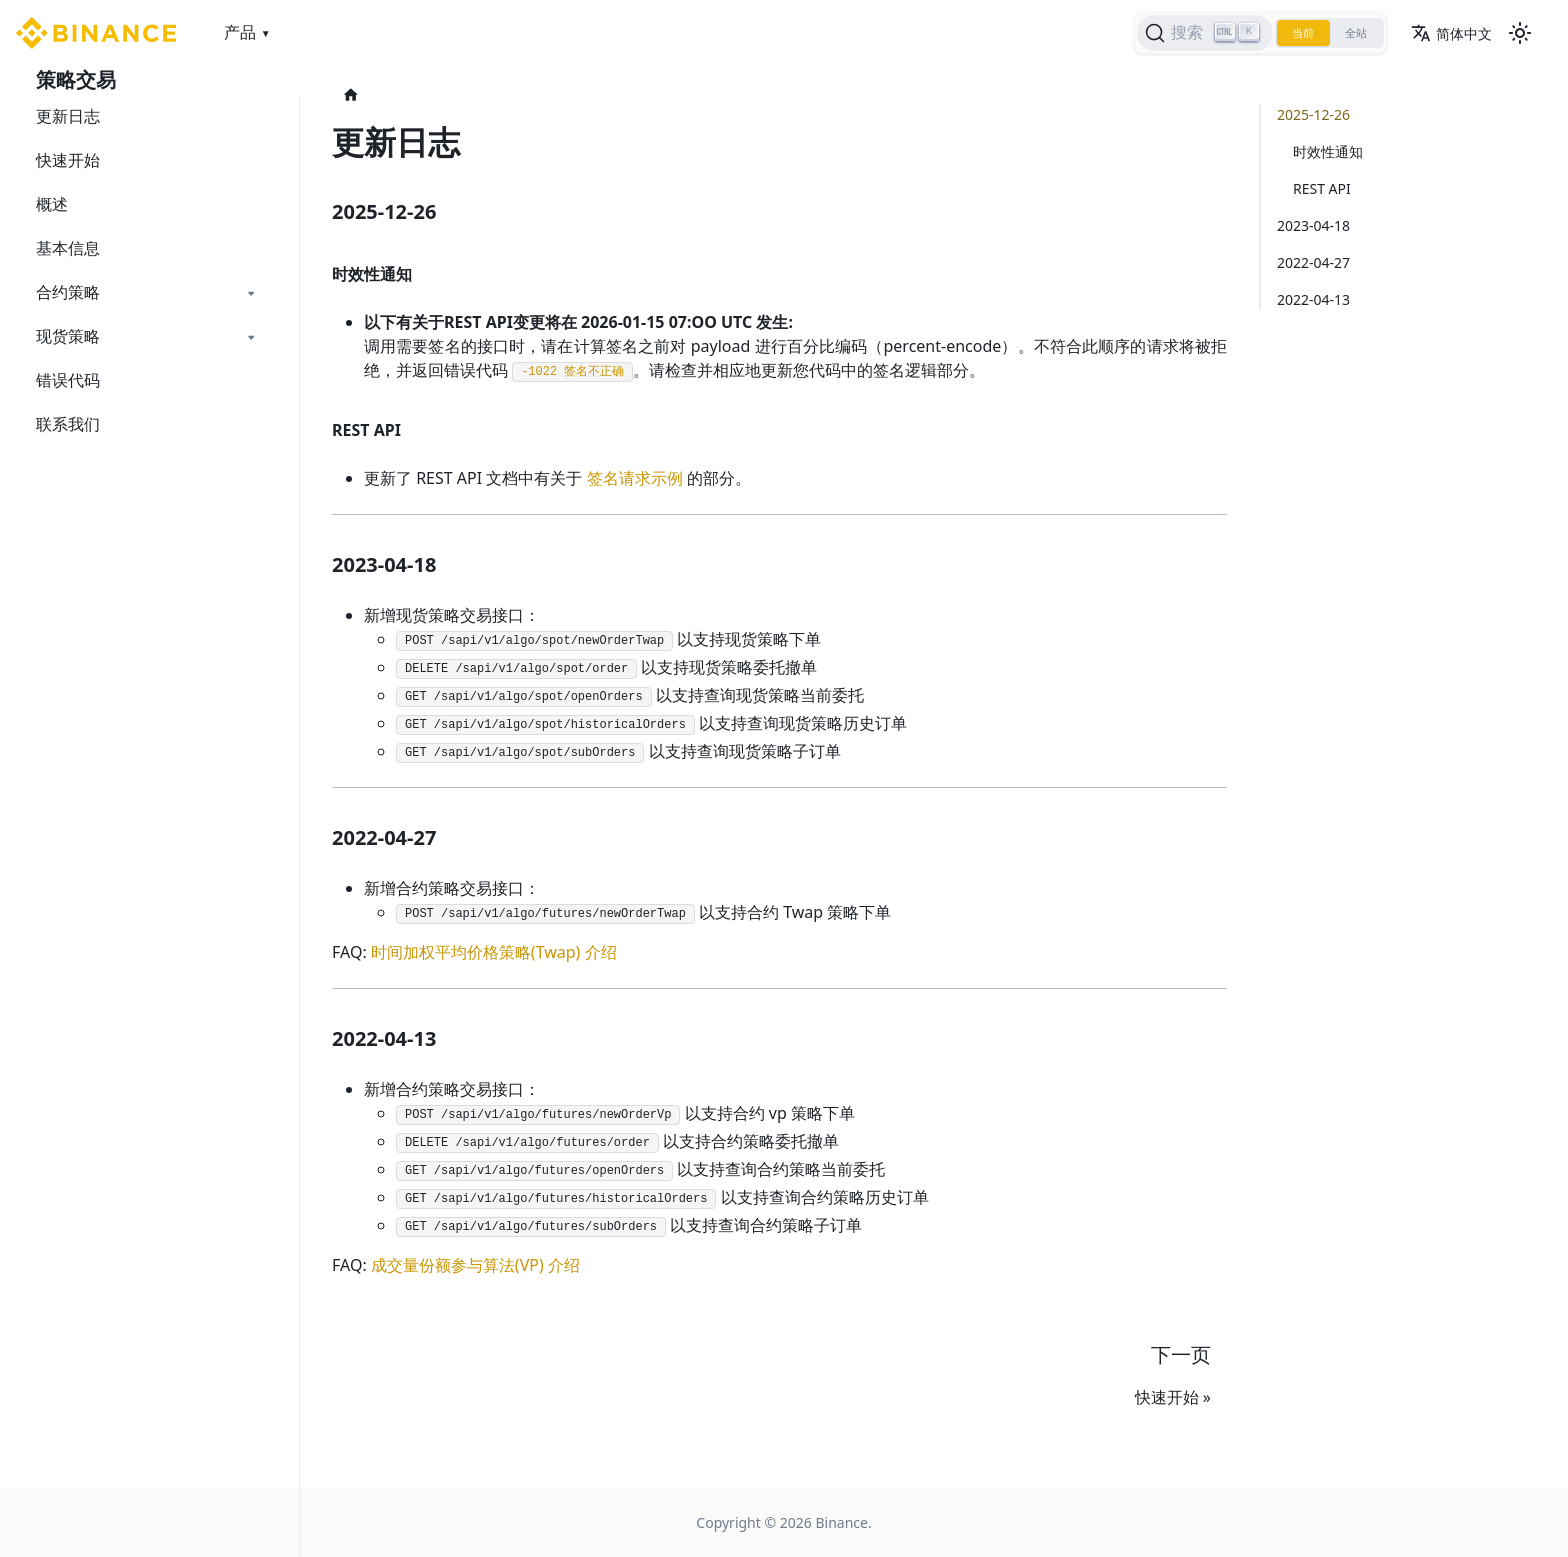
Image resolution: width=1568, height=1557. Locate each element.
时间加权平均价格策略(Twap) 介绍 (494, 952)
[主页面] (351, 94)
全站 (1352, 33)
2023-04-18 (1313, 225)
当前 (1292, 33)
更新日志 (68, 116)
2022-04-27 (1313, 262)
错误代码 (68, 380)
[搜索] (1189, 33)
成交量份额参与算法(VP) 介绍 (475, 1265)
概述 (52, 204)
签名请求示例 (635, 478)
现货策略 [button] (68, 336)
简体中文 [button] (1451, 33)
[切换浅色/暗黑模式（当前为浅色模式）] (1520, 33)
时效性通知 (1328, 151)
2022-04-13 (1313, 299)
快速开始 (68, 160)
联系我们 (68, 424)
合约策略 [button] (68, 292)
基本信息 (68, 248)
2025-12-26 (1313, 114)
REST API (1322, 188)
